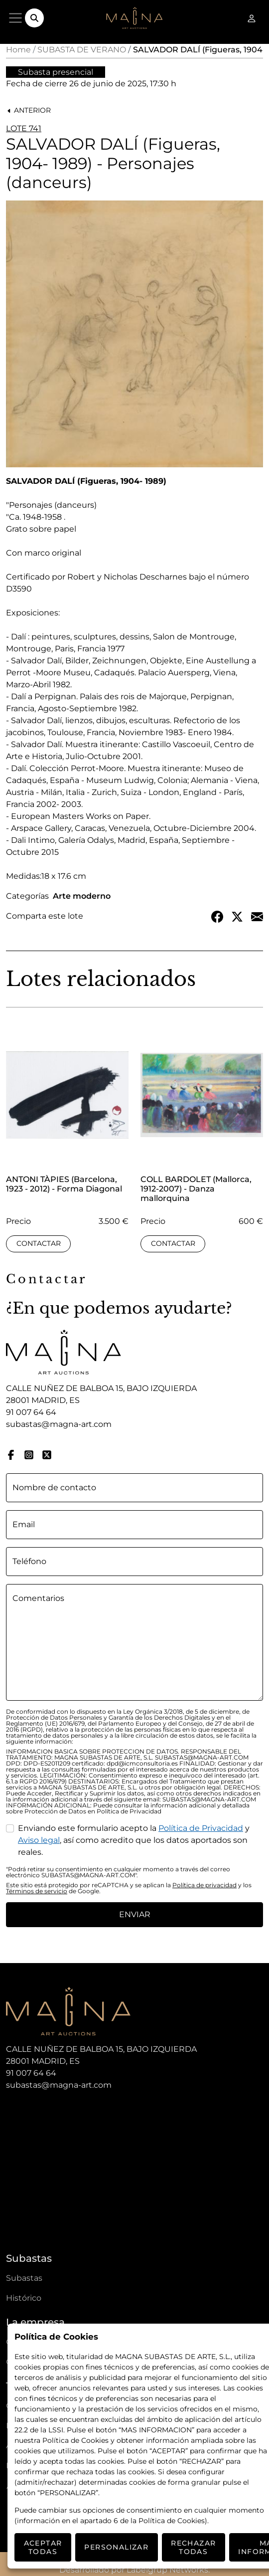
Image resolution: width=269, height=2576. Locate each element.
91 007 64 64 (31, 1412)
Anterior (28, 110)
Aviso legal (39, 1840)
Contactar (38, 1243)
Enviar (134, 1914)
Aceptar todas (43, 2547)
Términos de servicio (36, 1891)
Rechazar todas (193, 2547)
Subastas (24, 2278)
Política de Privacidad (200, 1828)
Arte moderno (82, 896)
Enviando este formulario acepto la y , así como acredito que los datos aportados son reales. (134, 1840)
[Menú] (15, 17)
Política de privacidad (204, 1885)
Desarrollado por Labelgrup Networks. (134, 2570)
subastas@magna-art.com (59, 1424)
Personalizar (116, 2547)
